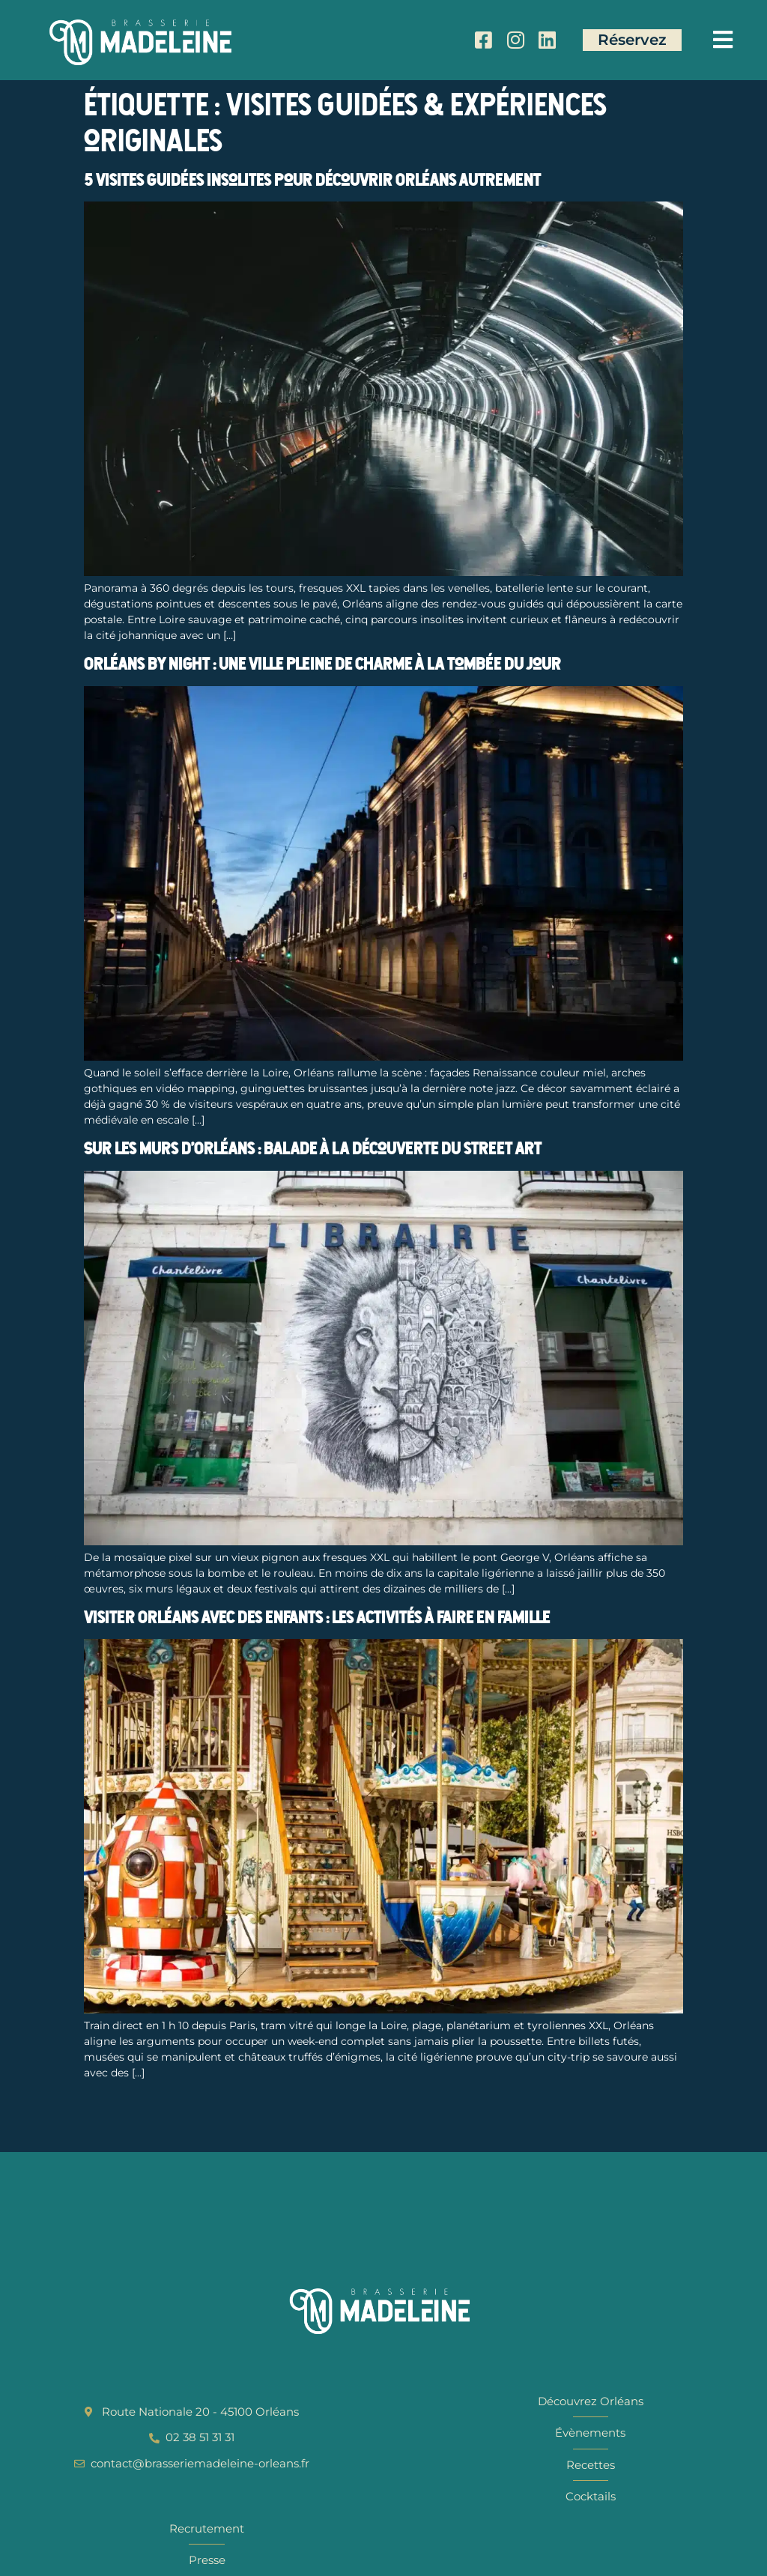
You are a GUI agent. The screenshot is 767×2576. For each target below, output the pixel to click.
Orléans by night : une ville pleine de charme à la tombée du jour (322, 663)
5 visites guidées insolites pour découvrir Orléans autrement (312, 179)
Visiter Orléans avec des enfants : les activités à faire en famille (317, 1617)
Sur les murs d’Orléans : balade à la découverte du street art (313, 1148)
